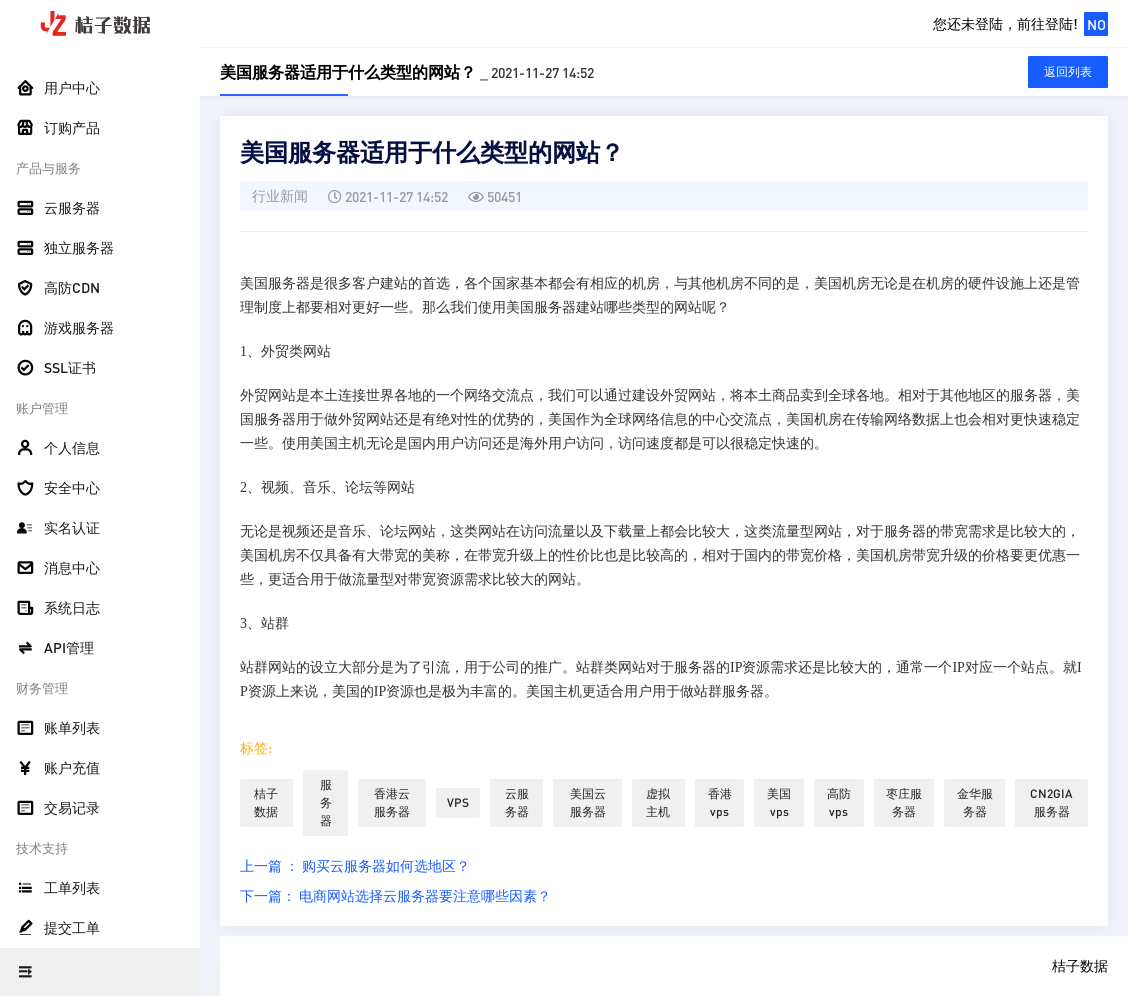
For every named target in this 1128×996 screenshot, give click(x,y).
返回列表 (1068, 71)
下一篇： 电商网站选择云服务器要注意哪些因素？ (395, 895)
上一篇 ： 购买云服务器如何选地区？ (355, 865)
